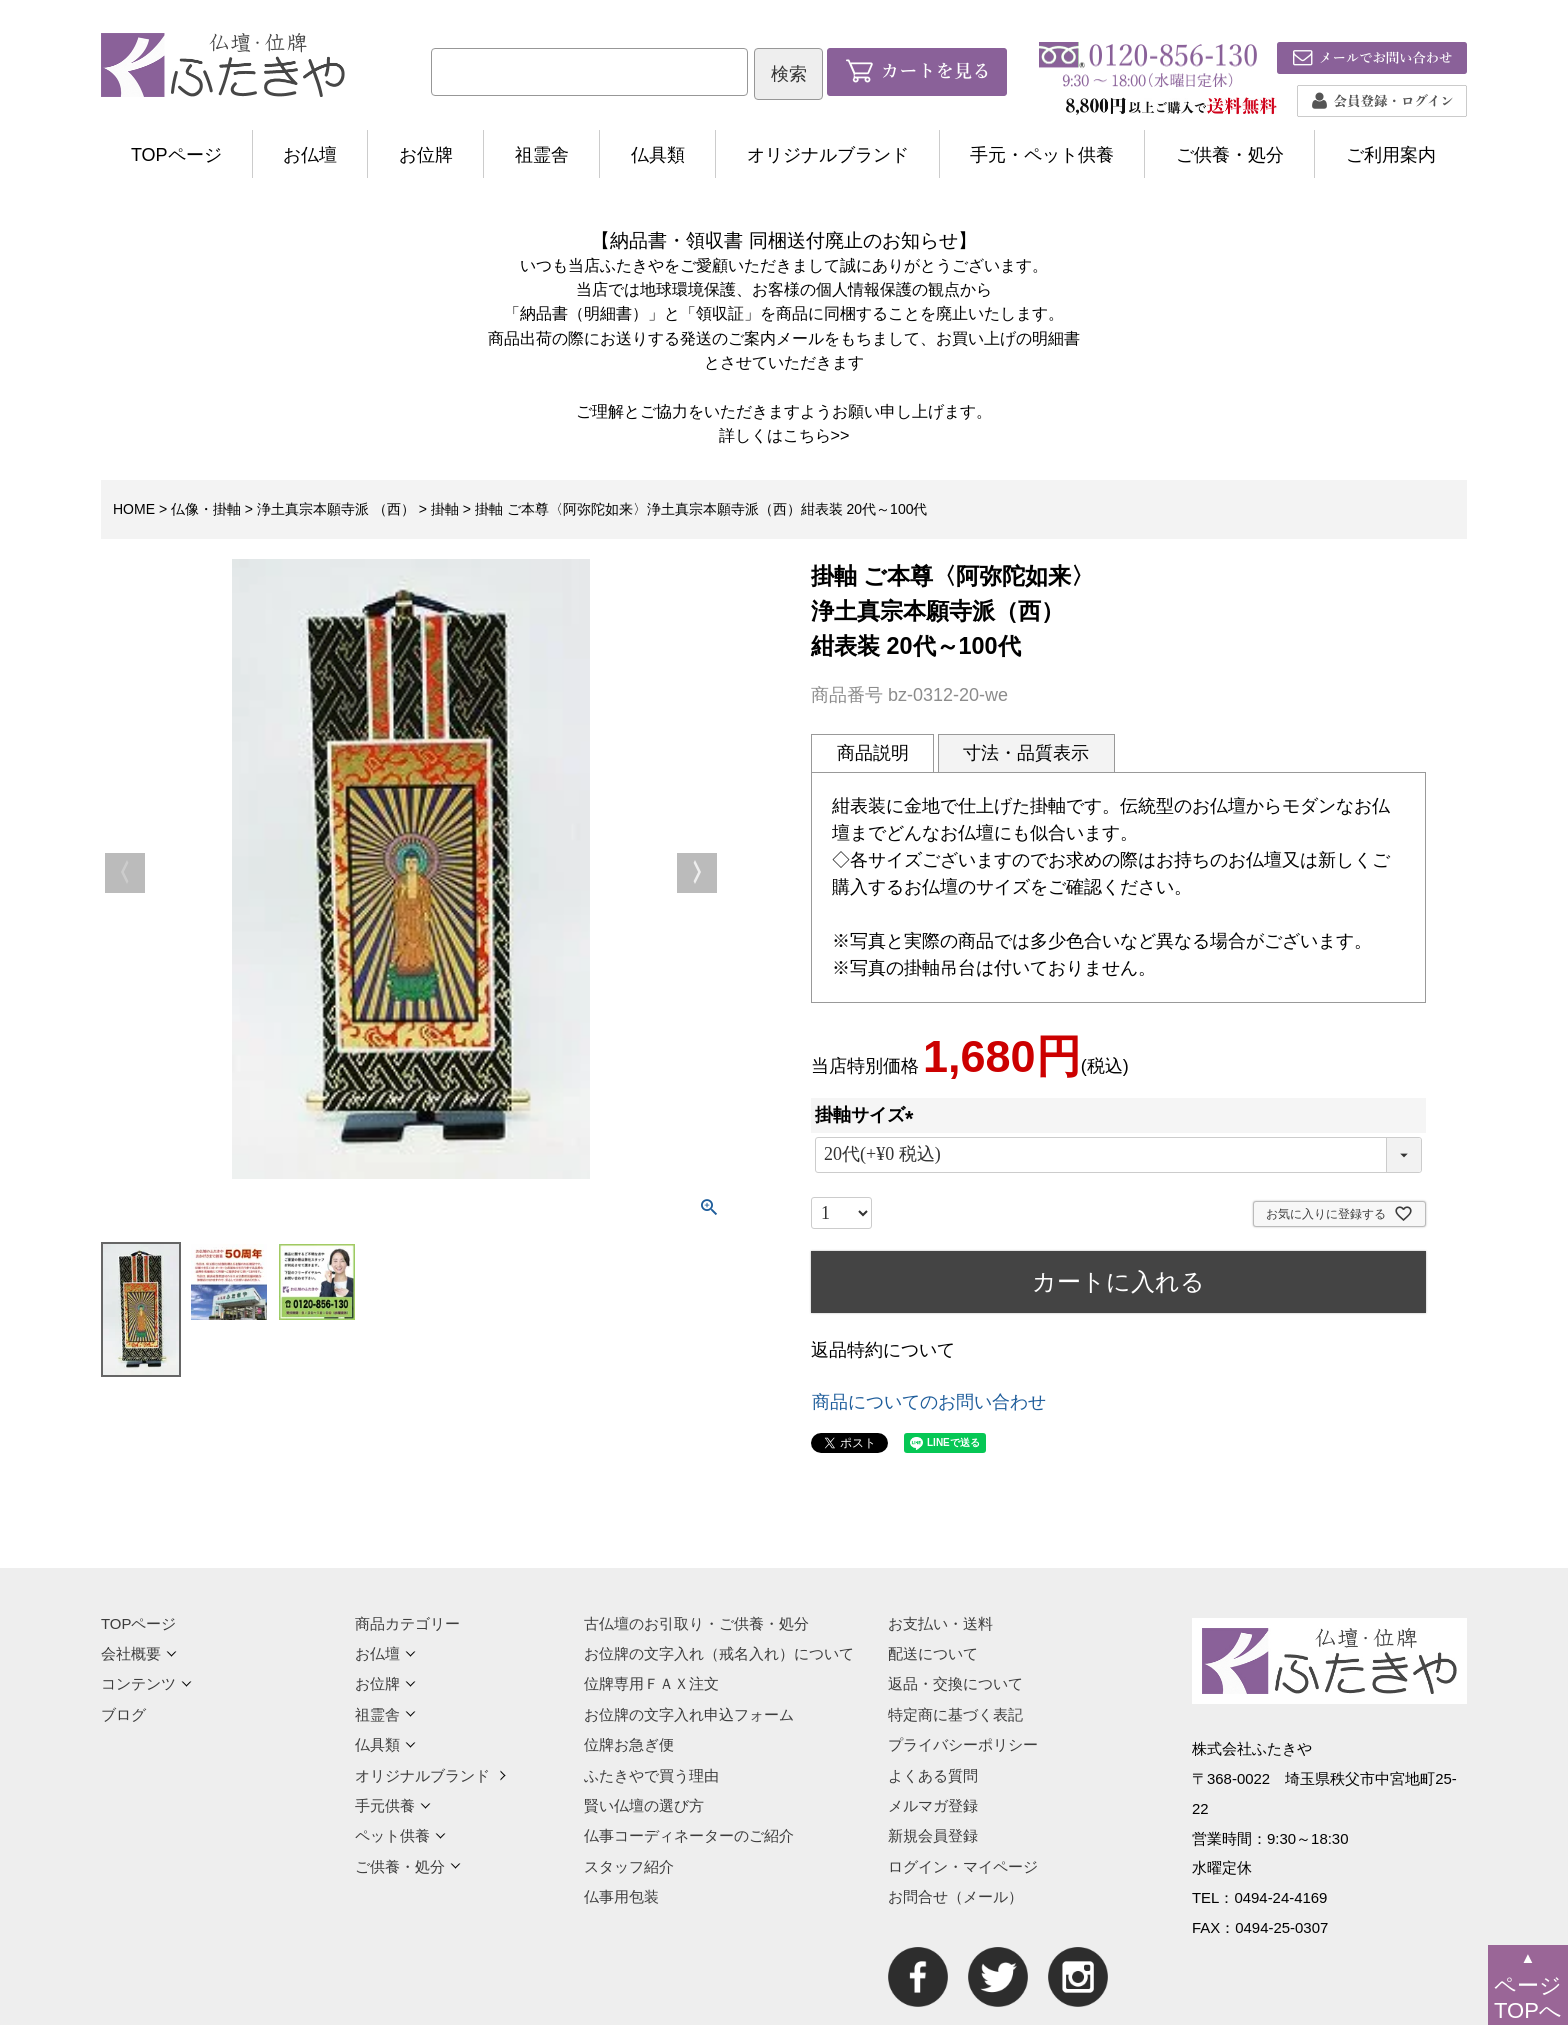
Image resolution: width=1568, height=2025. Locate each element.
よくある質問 (933, 1775)
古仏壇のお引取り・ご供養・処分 (696, 1623)
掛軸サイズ (869, 1115)
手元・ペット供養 (1042, 155)
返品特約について (883, 1350)
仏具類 (658, 155)
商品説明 (873, 753)
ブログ (123, 1714)
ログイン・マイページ (963, 1866)
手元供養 (393, 1805)
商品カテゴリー (407, 1623)
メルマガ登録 (933, 1805)
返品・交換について (955, 1683)
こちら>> (816, 435)
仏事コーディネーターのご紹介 (689, 1835)
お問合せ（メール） (955, 1896)
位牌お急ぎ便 (629, 1744)
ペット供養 (400, 1835)
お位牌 (426, 155)
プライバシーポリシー (963, 1744)
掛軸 (445, 509)
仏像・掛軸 (206, 509)
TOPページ (176, 155)
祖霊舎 (542, 155)
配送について (933, 1653)
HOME (134, 509)
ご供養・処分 (1230, 155)
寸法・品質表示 (1026, 753)
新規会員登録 (933, 1835)
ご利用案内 (1391, 155)
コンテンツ (146, 1683)
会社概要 (139, 1653)
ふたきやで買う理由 (651, 1775)
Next (697, 873)
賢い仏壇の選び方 (644, 1805)
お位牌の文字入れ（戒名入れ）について (719, 1653)
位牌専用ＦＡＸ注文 (651, 1683)
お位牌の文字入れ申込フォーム (689, 1714)
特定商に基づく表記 (955, 1714)
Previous (125, 873)
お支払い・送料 (940, 1623)
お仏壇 (310, 155)
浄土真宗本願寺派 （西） (336, 509)
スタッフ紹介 (629, 1866)
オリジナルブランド (828, 155)
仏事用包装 (621, 1896)
